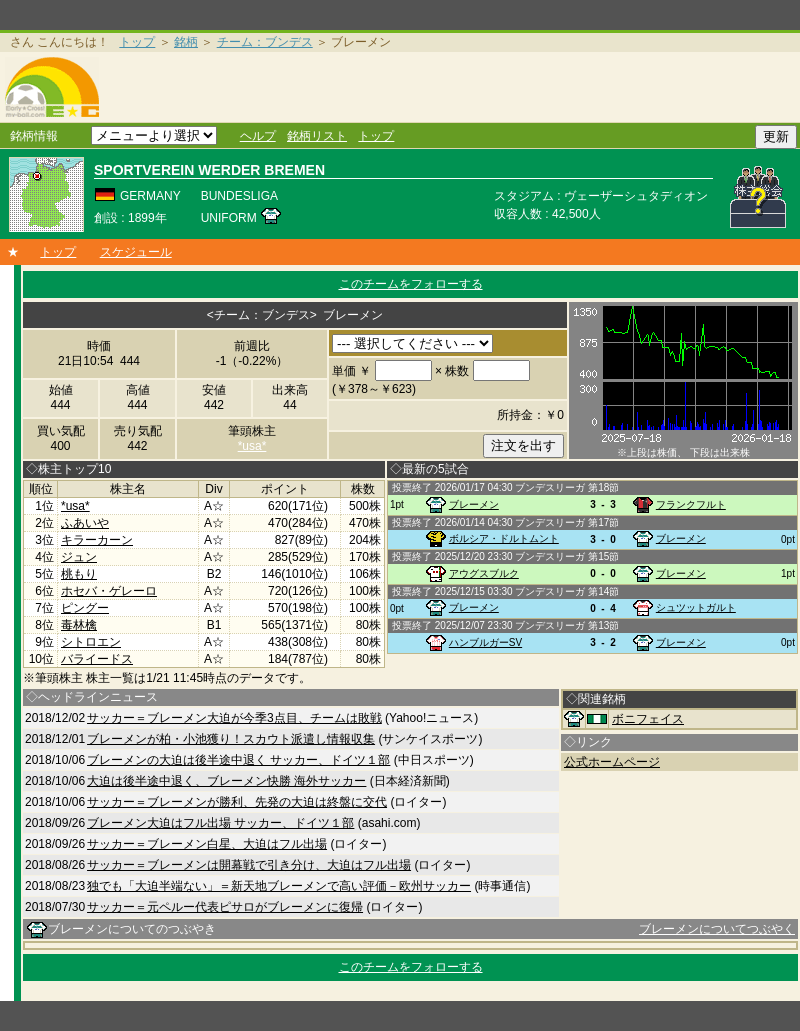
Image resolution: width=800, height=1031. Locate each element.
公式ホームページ (612, 762)
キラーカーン (97, 540)
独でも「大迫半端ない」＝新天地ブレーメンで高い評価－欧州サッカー (279, 886)
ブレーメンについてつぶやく (717, 929)
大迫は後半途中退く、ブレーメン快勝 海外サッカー (226, 781)
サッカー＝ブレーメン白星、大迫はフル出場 (207, 844)
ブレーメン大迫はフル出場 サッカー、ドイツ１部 (220, 823)
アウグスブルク (484, 573)
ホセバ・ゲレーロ (109, 591)
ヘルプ (258, 136)
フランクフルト (691, 504)
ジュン (79, 557)
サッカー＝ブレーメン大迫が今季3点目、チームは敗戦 (234, 718)
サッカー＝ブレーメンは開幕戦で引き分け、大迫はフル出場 (249, 865)
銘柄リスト (317, 136)
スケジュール (136, 252)
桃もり (79, 574)
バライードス (97, 659)
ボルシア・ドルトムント (504, 538)
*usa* (252, 446)
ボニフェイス (648, 719)
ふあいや (85, 523)
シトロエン (91, 642)
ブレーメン (474, 504)
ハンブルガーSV (485, 642)
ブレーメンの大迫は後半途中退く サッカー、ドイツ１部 (238, 760)
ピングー (85, 608)
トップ (137, 42)
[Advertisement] (453, 87)
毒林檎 (79, 625)
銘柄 (186, 42)
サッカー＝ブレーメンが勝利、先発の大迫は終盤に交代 (237, 802)
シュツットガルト (696, 607)
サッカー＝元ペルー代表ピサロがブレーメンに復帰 (225, 907)
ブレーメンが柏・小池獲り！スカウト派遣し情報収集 (231, 739)
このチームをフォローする (411, 284)
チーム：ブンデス (265, 42)
